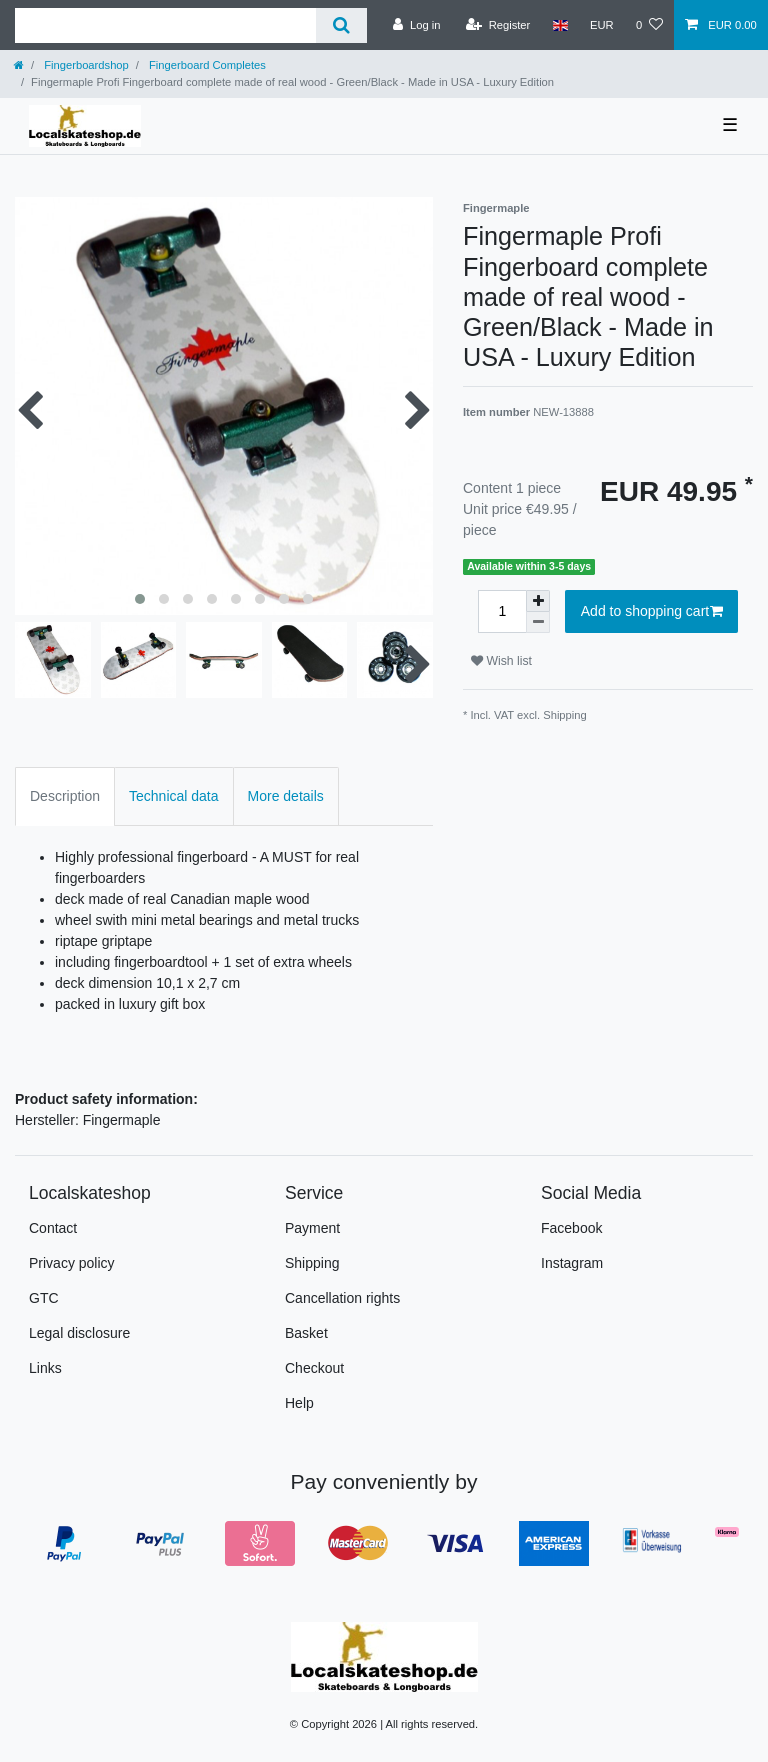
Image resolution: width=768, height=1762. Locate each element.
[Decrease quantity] (538, 622)
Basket (306, 1333)
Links (45, 1368)
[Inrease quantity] (538, 601)
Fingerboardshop (85, 65)
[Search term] (165, 25)
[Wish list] (649, 25)
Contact (53, 1228)
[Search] (341, 25)
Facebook (571, 1228)
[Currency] (602, 25)
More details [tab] (286, 796)
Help (299, 1403)
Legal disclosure (79, 1333)
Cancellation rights (342, 1298)
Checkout (314, 1368)
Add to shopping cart (652, 612)
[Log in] (416, 25)
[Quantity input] (502, 611)
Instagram (572, 1263)
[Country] (559, 25)
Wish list (501, 661)
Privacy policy (72, 1263)
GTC (44, 1298)
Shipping (565, 715)
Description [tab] (65, 796)
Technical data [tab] (174, 796)
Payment (312, 1228)
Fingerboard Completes (206, 65)
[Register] (498, 25)
